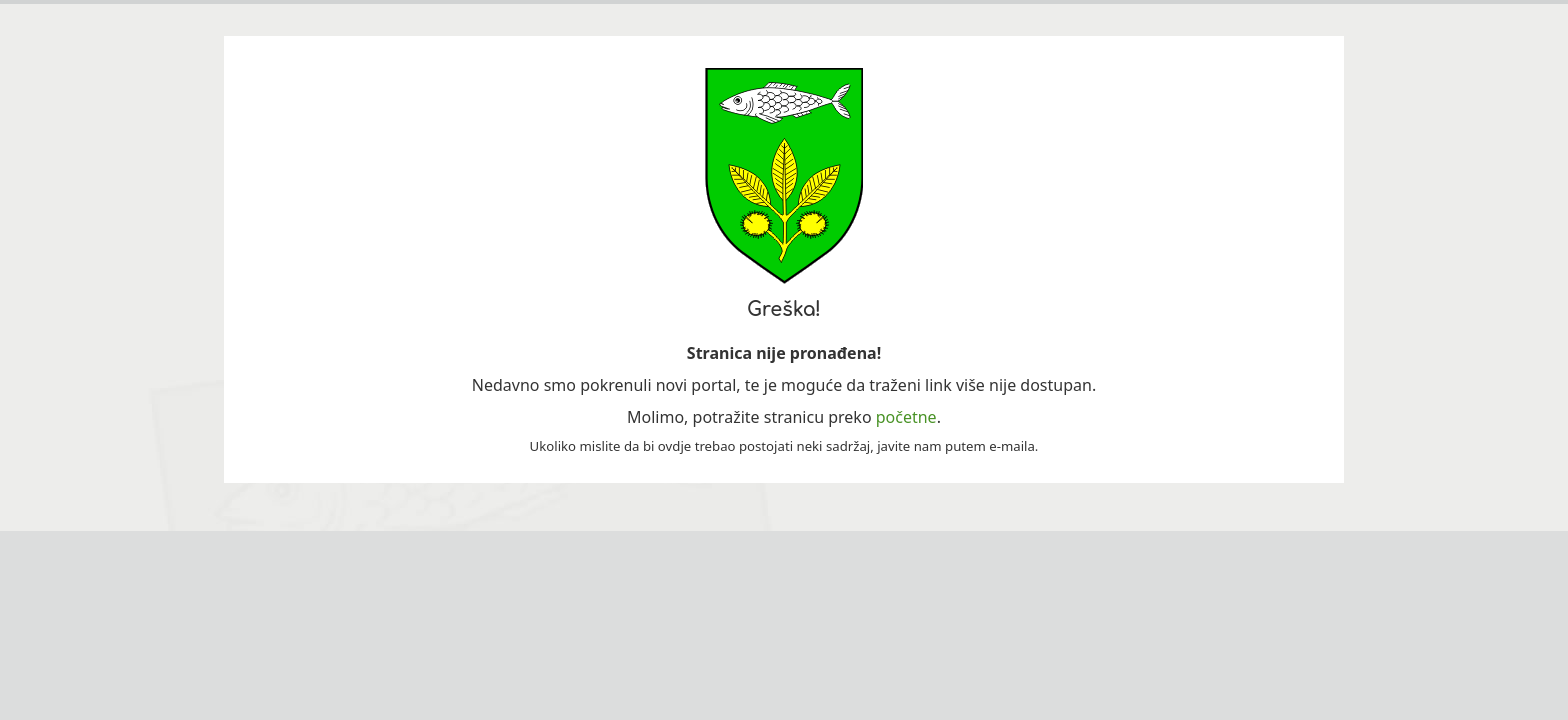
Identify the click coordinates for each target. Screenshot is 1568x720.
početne (906, 417)
